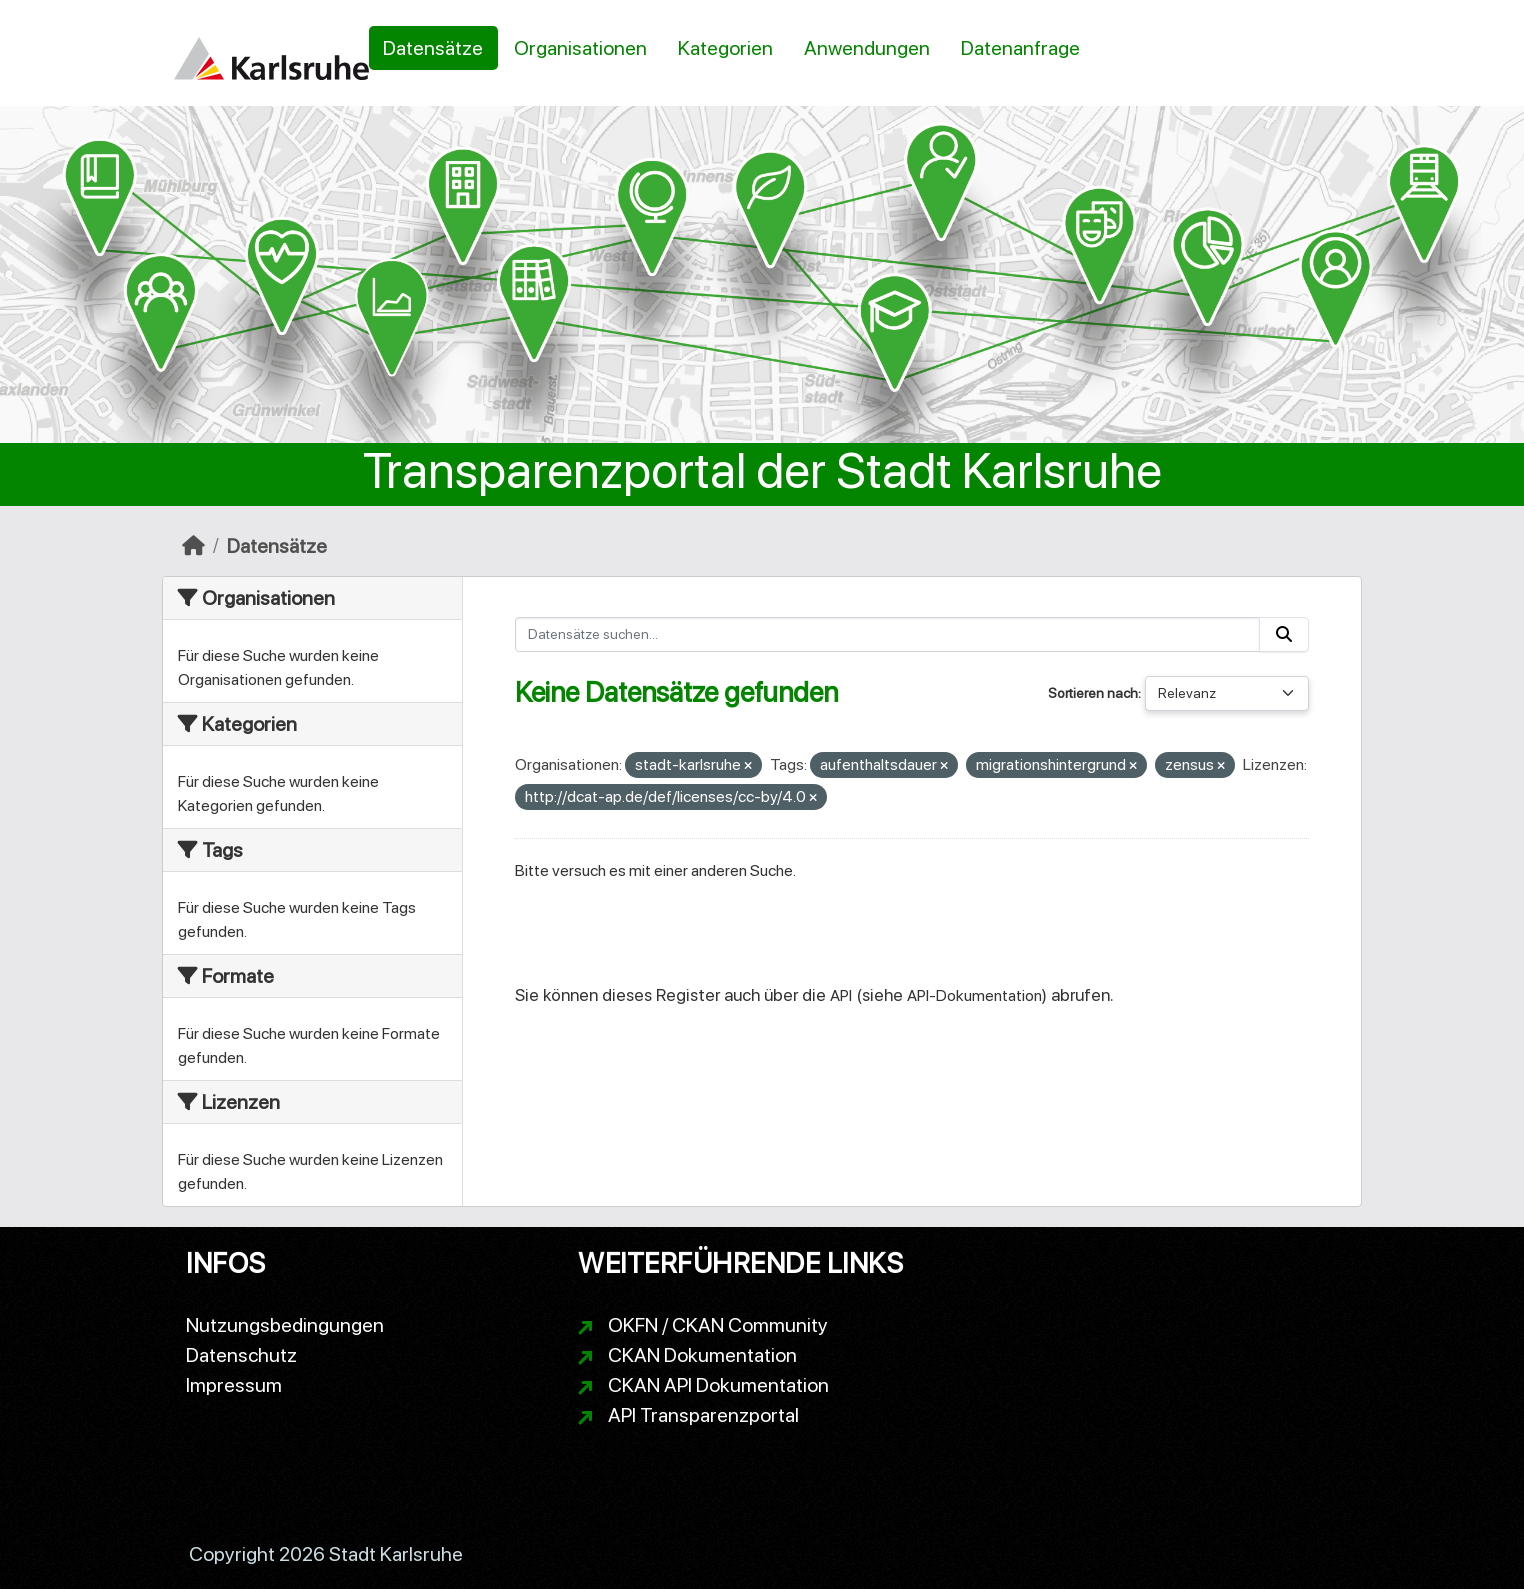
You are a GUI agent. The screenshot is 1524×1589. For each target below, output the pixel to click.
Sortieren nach (1093, 693)
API (841, 995)
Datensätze (433, 48)
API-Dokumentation (974, 995)
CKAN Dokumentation (702, 1355)
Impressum (234, 1385)
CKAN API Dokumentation (718, 1385)
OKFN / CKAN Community (718, 1325)
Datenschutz (241, 1355)
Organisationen (580, 48)
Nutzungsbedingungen (285, 1325)
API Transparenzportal (703, 1415)
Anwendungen (867, 48)
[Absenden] (1284, 634)
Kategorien (725, 48)
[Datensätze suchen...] (888, 634)
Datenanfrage (1020, 48)
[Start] (193, 546)
